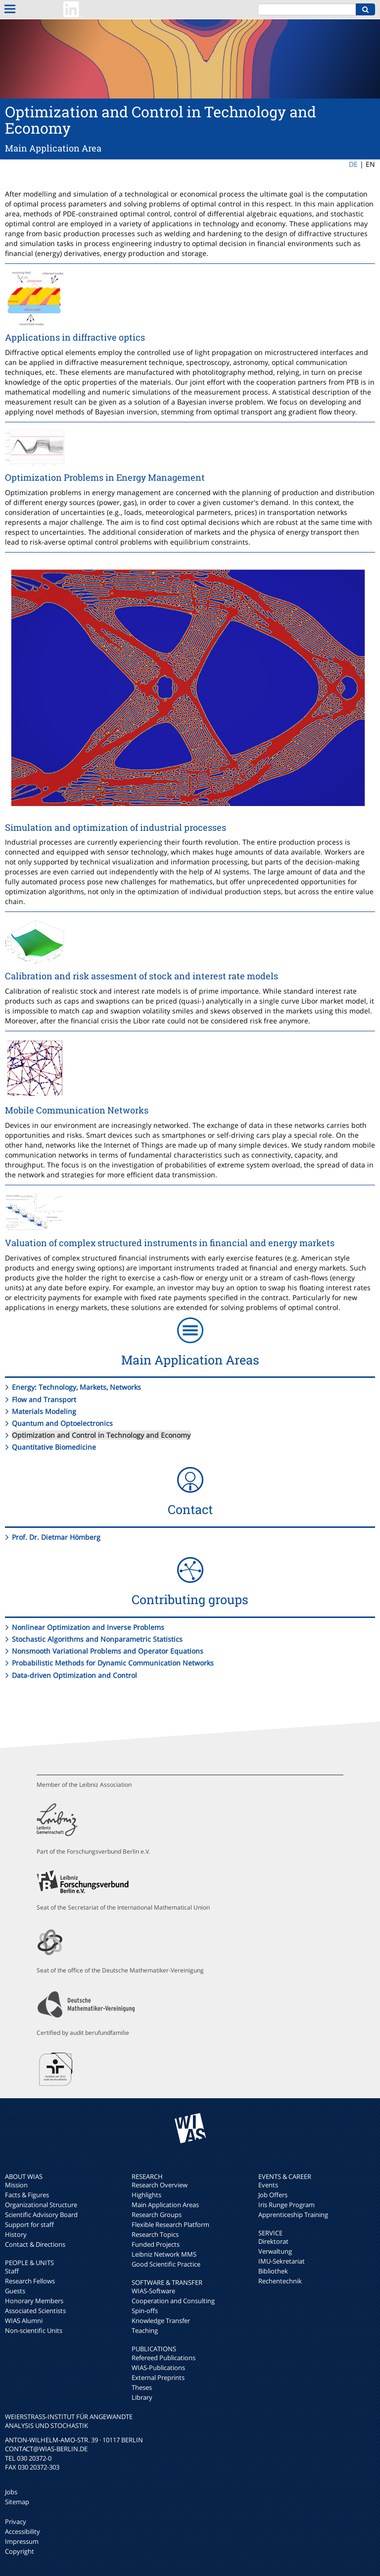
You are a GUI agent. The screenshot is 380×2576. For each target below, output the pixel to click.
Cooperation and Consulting (173, 2300)
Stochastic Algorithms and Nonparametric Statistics (97, 1639)
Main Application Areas (165, 2204)
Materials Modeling (44, 1411)
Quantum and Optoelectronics (62, 1423)
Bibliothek (273, 2271)
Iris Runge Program (286, 2204)
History (16, 2234)
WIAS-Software (153, 2290)
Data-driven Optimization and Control (74, 1675)
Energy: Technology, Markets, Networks (76, 1387)
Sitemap (17, 2501)
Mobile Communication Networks (76, 1110)
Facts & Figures (27, 2194)
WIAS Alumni (24, 2320)
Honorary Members (34, 2300)
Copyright (19, 2551)
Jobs (11, 2491)
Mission (16, 2184)
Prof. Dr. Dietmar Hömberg (56, 1537)
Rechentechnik (280, 2280)
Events (268, 2184)
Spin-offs (145, 2310)
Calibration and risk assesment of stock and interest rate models (141, 976)
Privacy (15, 2521)
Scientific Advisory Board (41, 2214)
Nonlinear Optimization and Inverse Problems (88, 1627)
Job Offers (272, 2194)
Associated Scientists (35, 2310)
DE (353, 164)
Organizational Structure (41, 2204)
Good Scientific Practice (166, 2264)
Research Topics (155, 2234)
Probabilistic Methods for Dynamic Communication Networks (113, 1662)
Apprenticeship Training (293, 2214)
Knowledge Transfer (161, 2320)
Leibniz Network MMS (164, 2254)
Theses (142, 2387)
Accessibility (22, 2531)
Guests (15, 2290)
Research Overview (160, 2184)
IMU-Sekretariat (281, 2261)
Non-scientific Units (33, 2330)
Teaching (145, 2330)
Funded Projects (156, 2244)
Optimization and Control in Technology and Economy (101, 1435)
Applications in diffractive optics (75, 337)
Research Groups (157, 2214)
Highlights (146, 2194)
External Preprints (158, 2377)
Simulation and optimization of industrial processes (115, 827)
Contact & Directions (35, 2244)
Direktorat (273, 2241)
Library (142, 2397)
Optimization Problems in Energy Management (105, 477)
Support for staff (29, 2224)
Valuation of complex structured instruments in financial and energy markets (169, 1243)
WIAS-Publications (158, 2367)
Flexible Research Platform (170, 2224)
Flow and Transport (44, 1399)
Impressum (22, 2541)
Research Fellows (30, 2280)
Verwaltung (275, 2251)
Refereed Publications (163, 2357)
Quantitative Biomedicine (54, 1447)
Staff (12, 2271)
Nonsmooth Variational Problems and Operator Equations (107, 1651)
